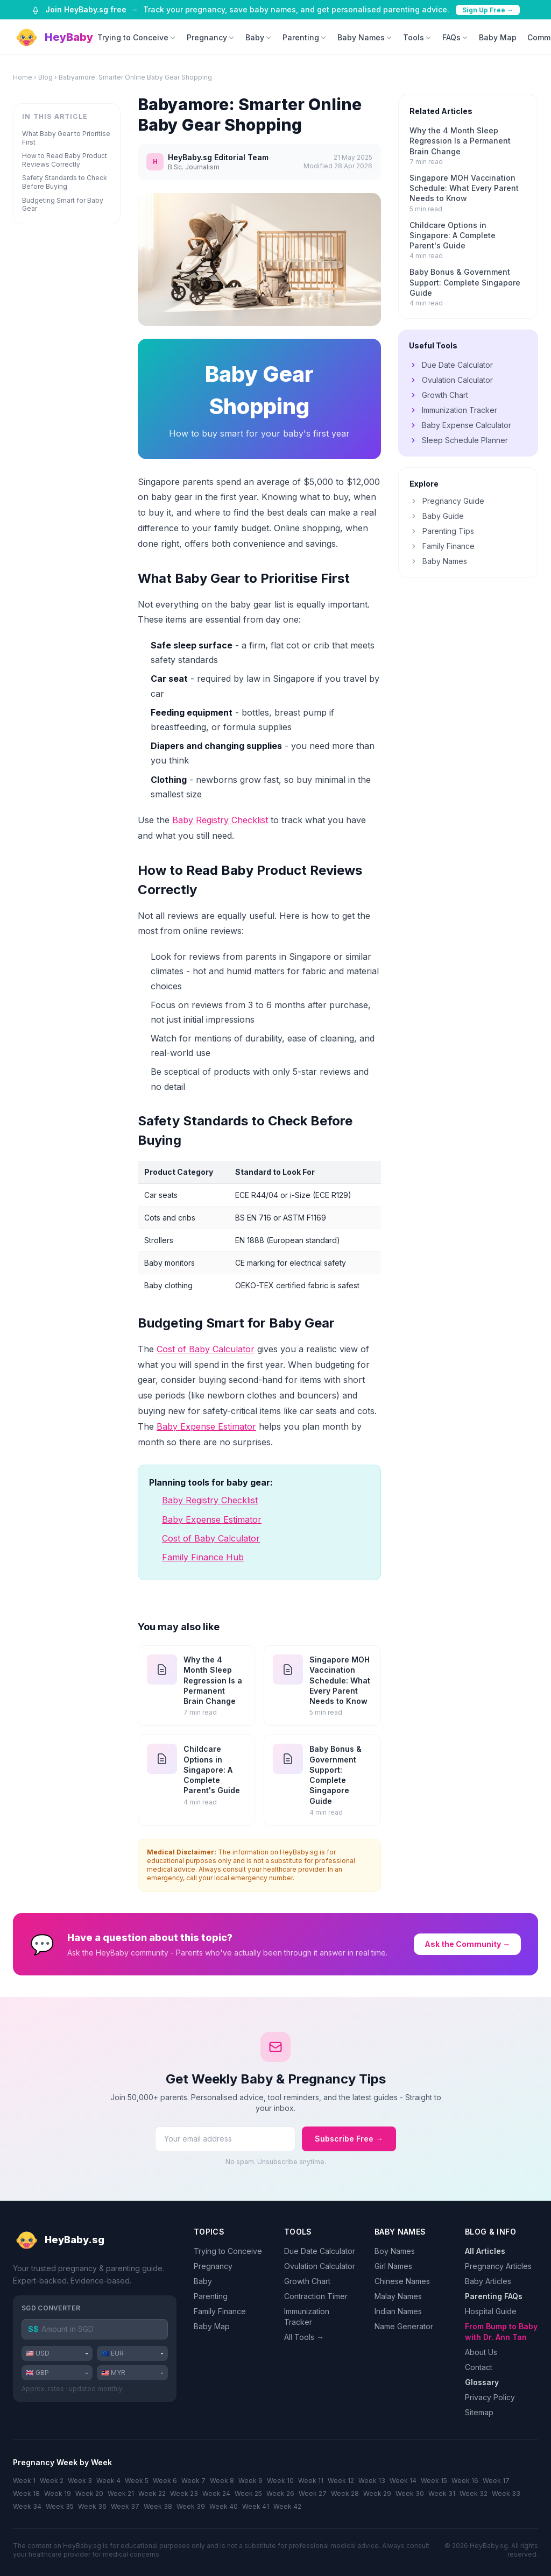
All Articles (485, 2251)
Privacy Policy (490, 2397)
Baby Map (498, 37)
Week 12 (341, 2481)
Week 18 (26, 2493)
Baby (258, 37)
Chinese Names (402, 2281)
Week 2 (51, 2481)
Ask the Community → (467, 1944)
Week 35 (60, 2506)
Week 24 (216, 2493)
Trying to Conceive (136, 37)
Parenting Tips (441, 531)
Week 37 (125, 2506)
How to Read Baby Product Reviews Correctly (64, 160)
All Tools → (304, 2337)
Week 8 (222, 2481)
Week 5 (137, 2481)
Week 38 (158, 2506)
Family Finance (442, 546)
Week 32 (474, 2493)
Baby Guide (436, 515)
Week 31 (441, 2493)
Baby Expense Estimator (206, 1426)
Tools (417, 37)
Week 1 (24, 2481)
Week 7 (193, 2481)
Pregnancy (211, 37)
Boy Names (395, 2251)
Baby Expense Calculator (460, 425)
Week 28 (345, 2493)
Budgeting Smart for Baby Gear (62, 204)
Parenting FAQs (493, 2296)
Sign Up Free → (487, 10)
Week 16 (464, 2481)
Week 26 (280, 2493)
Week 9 (250, 2481)
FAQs (455, 37)
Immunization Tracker (453, 410)
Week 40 (223, 2506)
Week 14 (403, 2481)
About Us (481, 2352)
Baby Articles (488, 2281)
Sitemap (479, 2412)
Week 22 (152, 2493)
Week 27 (313, 2493)
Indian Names (398, 2311)
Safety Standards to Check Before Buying (64, 182)
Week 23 (184, 2493)
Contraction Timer (316, 2296)
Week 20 (89, 2493)
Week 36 (92, 2506)
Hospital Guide (491, 2311)
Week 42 (287, 2506)
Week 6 (165, 2481)
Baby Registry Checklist (220, 820)
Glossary (482, 2382)
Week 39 (190, 2506)
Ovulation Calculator (451, 379)
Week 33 (506, 2493)
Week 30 (409, 2493)
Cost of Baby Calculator (206, 1349)
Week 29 (377, 2493)
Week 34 (27, 2506)
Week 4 (108, 2481)
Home (22, 77)
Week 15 (434, 2481)
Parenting (304, 37)
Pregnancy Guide (446, 500)
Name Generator (404, 2326)
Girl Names (393, 2266)
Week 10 (280, 2481)
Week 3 (80, 2481)
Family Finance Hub (203, 1557)
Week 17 (496, 2481)
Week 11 (310, 2481)
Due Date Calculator (451, 364)
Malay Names (398, 2296)
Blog (45, 77)
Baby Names (364, 37)
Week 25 (248, 2493)
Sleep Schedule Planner (458, 440)
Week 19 (57, 2493)
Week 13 (371, 2481)
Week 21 (121, 2493)
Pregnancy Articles (498, 2266)
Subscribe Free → (349, 2138)
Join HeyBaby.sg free (85, 9)
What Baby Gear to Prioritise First (66, 138)
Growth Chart (438, 394)
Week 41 (255, 2506)
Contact (478, 2367)
